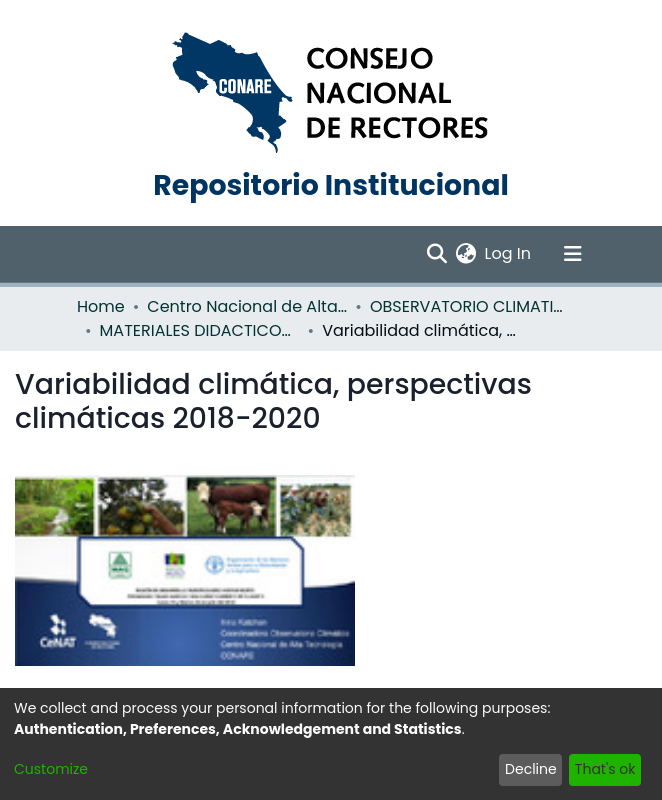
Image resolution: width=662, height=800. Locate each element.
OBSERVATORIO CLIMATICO (470, 306)
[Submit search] (437, 254)
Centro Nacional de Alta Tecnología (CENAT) (247, 306)
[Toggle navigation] (573, 254)
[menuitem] (466, 254)
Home (101, 306)
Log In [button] (509, 253)
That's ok (605, 769)
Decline (531, 769)
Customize (51, 769)
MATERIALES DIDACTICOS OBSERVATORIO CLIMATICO (200, 330)
